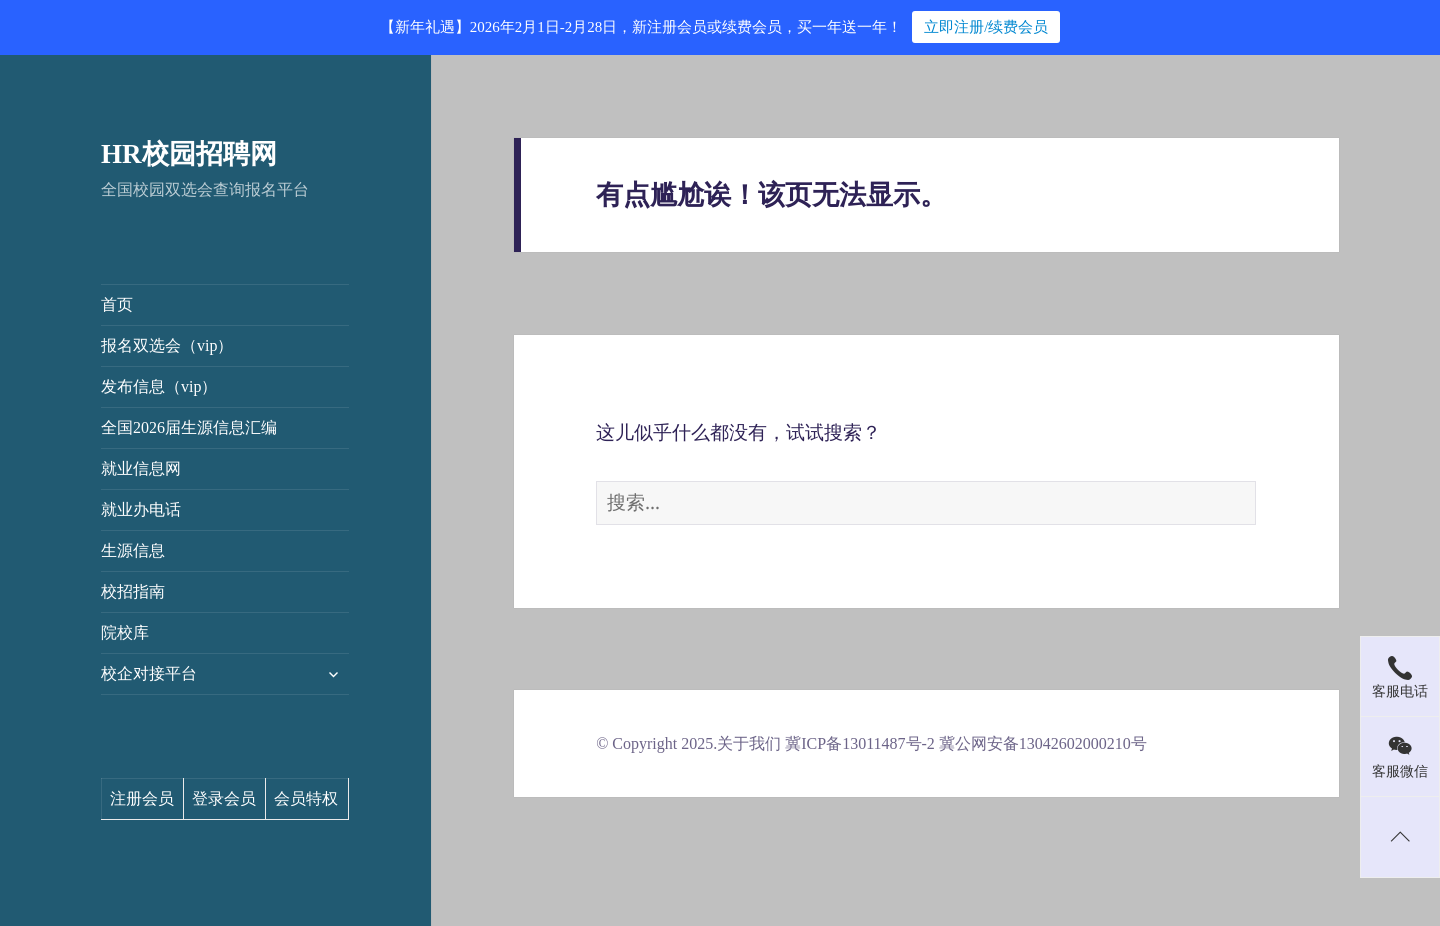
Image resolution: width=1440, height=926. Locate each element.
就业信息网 (141, 468)
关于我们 (749, 743)
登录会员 (224, 798)
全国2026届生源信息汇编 (189, 427)
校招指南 (133, 591)
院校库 (125, 632)
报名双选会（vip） (167, 345)
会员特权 (306, 798)
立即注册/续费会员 (986, 27)
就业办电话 (141, 509)
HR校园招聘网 (189, 154)
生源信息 (133, 550)
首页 (117, 304)
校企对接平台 (149, 673)
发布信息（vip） (159, 386)
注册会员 (142, 798)
